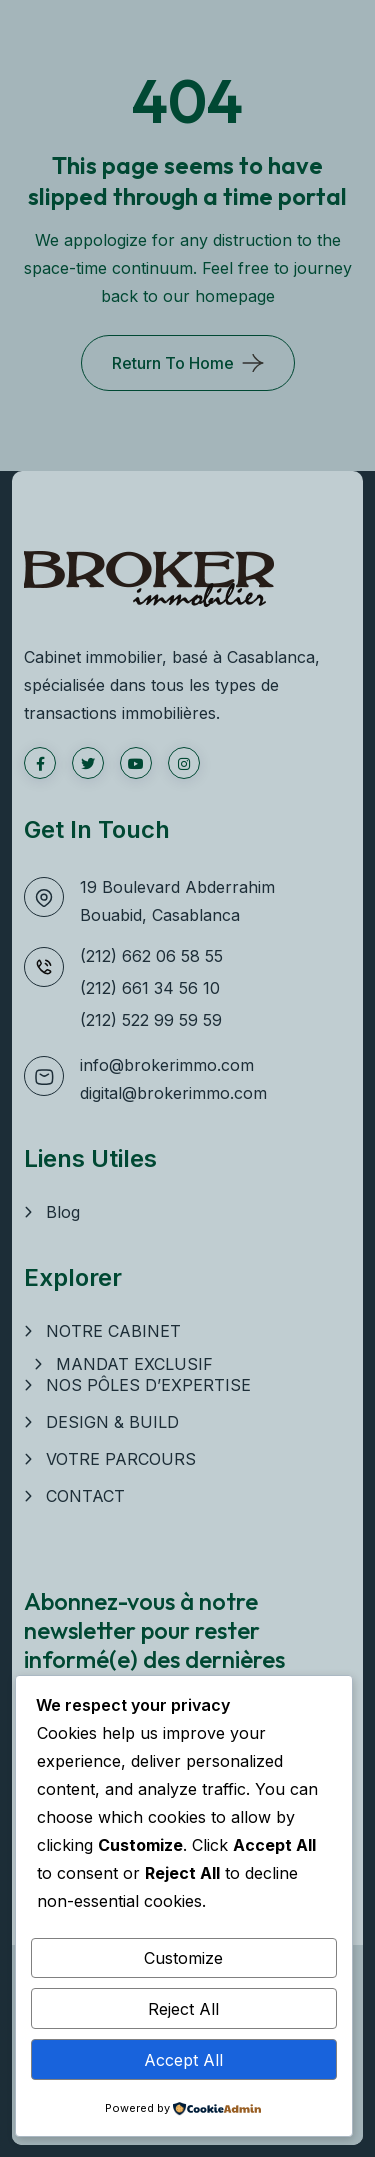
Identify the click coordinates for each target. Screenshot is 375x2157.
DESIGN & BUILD (112, 1422)
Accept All (183, 2060)
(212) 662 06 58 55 (151, 956)
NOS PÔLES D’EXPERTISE (148, 1385)
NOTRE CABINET (113, 1331)
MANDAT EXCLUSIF (134, 1364)
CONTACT (85, 1496)
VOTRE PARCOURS (121, 1459)
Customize (183, 1958)
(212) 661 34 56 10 (150, 988)
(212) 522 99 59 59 (151, 1020)
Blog (63, 1212)
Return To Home (173, 363)
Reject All (183, 2009)
